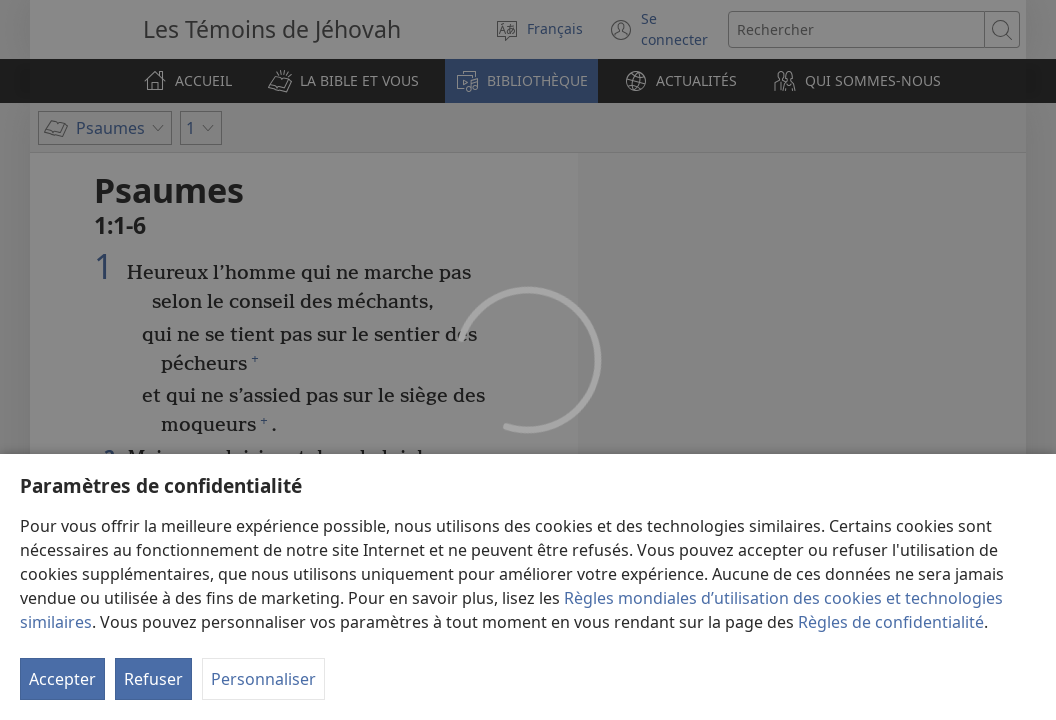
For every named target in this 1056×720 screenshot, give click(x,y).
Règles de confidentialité (891, 622)
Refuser (153, 679)
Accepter (62, 679)
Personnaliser (263, 679)
